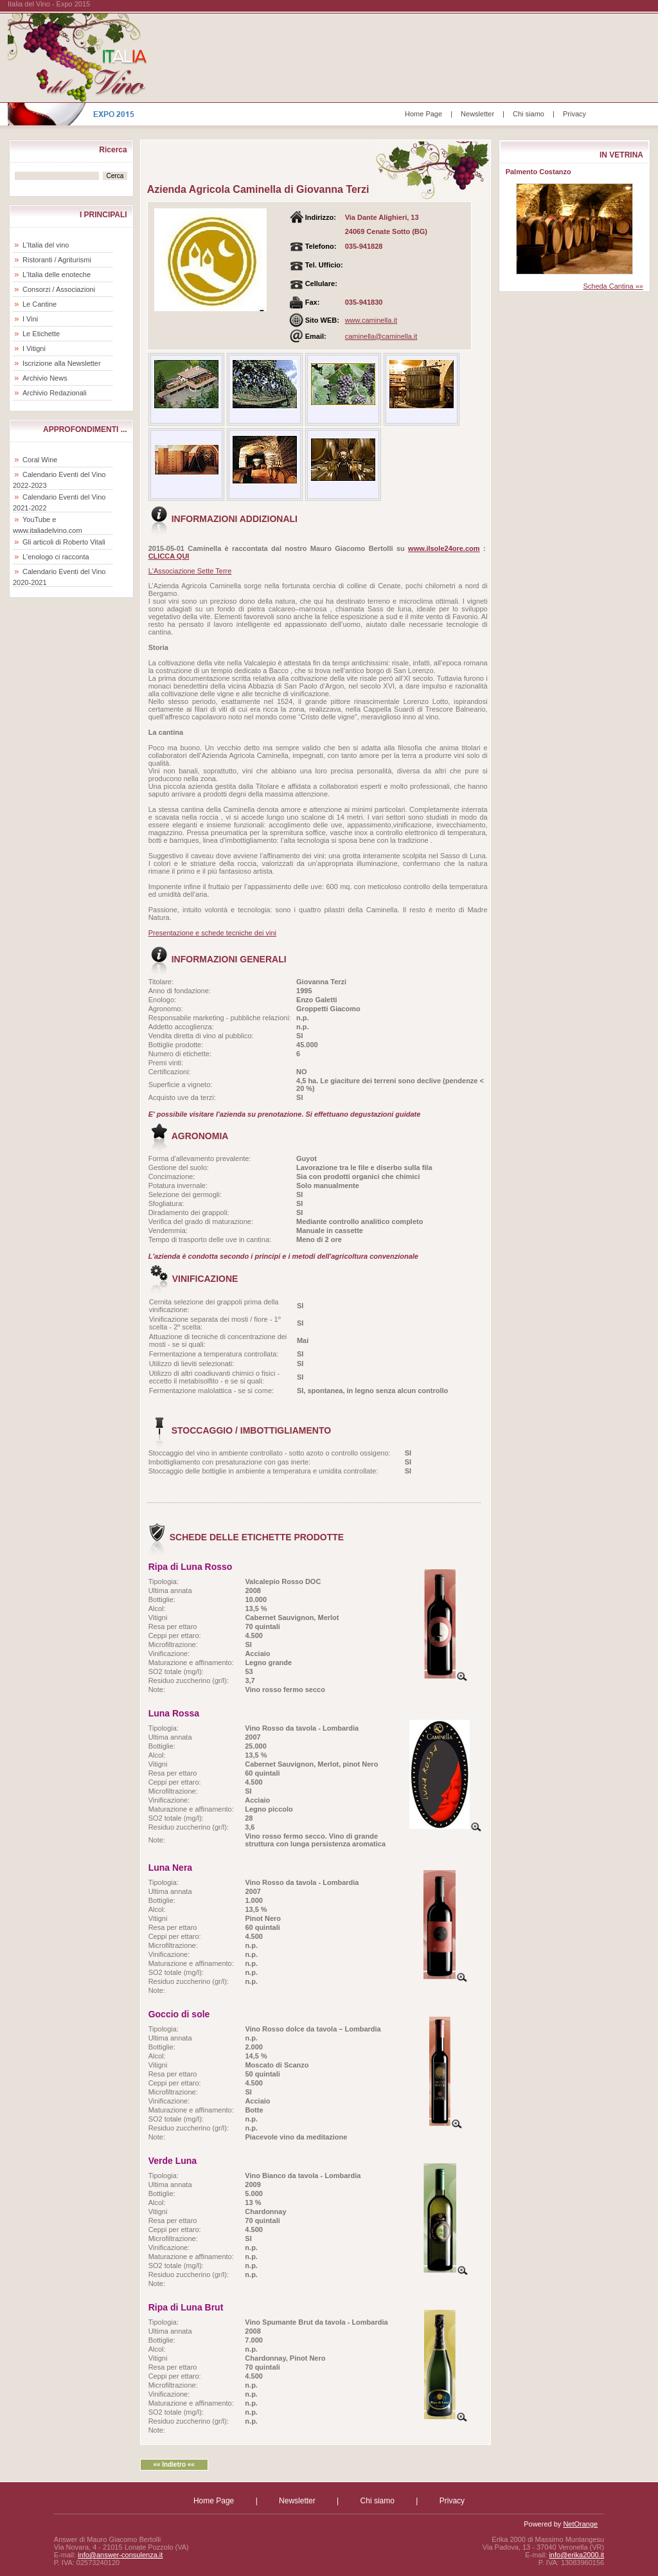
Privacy (574, 114)
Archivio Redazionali (54, 393)
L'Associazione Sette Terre (190, 571)
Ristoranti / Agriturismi (56, 260)
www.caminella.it (371, 320)
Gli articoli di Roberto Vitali (63, 542)
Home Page (423, 114)
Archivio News (44, 378)
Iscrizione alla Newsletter (61, 363)
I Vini (30, 319)
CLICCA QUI (169, 556)
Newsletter (477, 114)
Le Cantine (39, 304)
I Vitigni (34, 348)
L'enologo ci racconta (55, 557)
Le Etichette (41, 334)
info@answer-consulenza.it (120, 2555)
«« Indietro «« (173, 2464)
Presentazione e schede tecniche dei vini (212, 933)
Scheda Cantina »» (613, 286)
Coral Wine (39, 460)
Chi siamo (528, 114)
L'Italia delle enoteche (56, 274)
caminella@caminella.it (381, 336)
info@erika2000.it (576, 2555)
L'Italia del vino (45, 245)
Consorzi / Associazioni (58, 289)
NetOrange (580, 2524)
